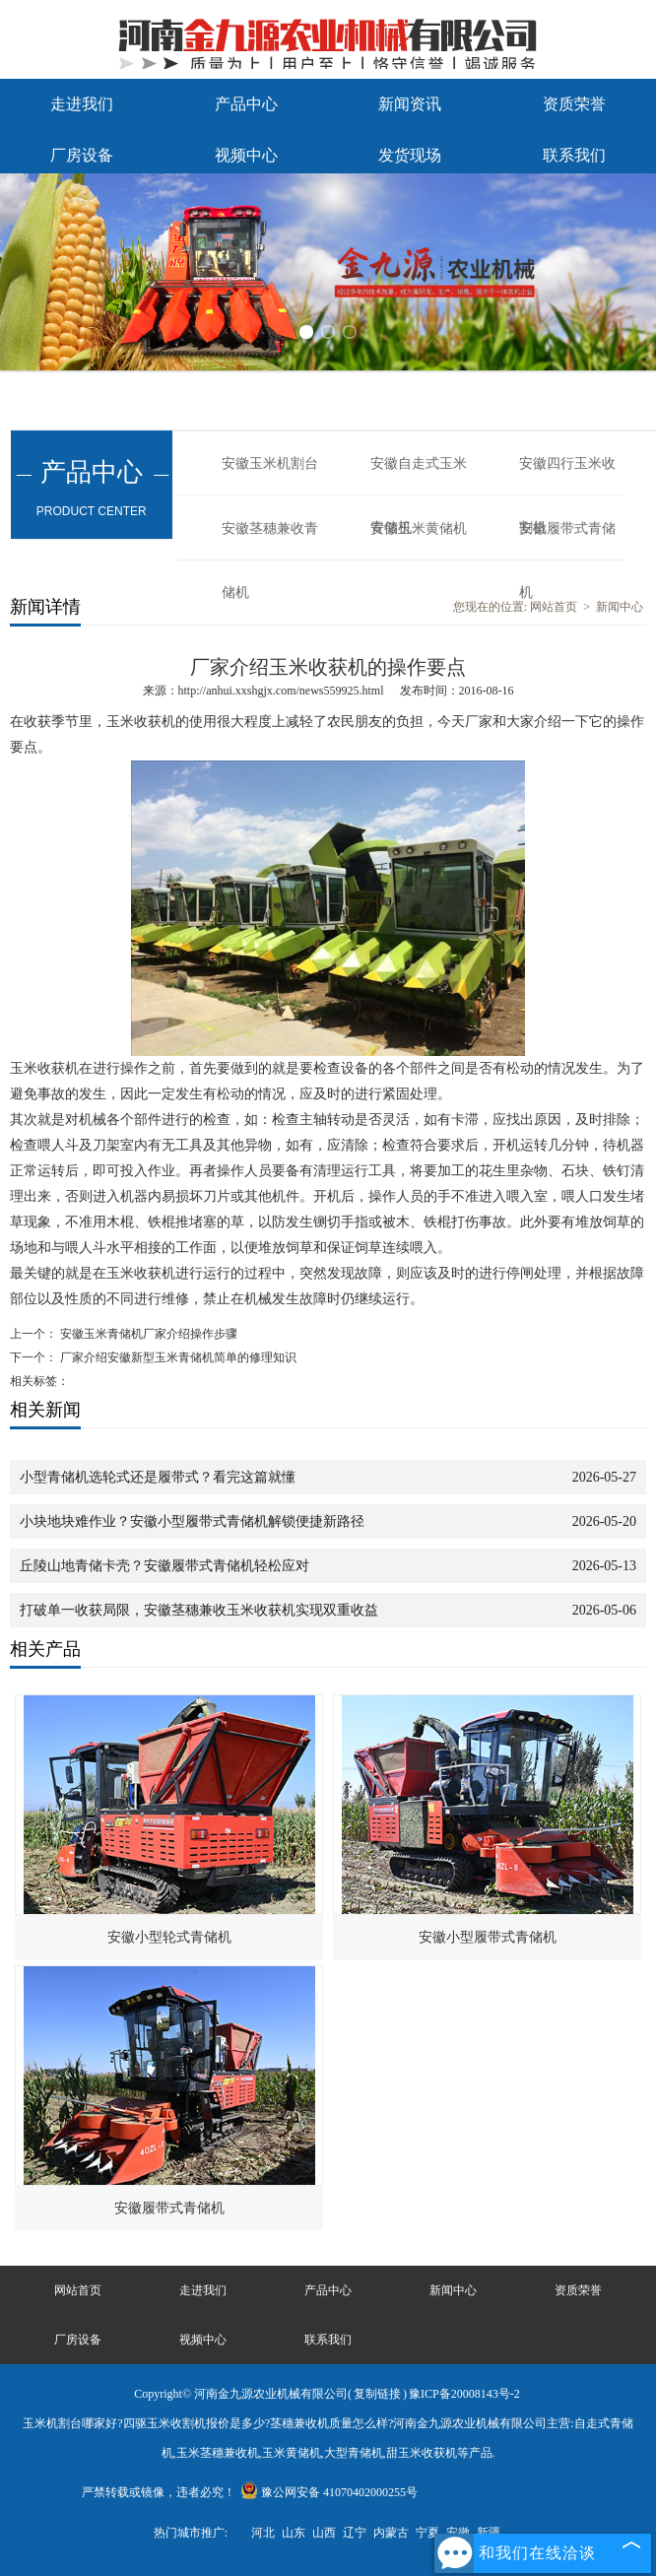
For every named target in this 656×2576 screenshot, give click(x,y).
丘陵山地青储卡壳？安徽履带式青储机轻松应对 (164, 1565)
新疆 (488, 2533)
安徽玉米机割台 (270, 463)
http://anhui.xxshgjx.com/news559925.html (281, 690)
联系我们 (574, 155)
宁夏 (427, 2533)
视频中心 (246, 155)
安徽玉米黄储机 (418, 528)
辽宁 (354, 2533)
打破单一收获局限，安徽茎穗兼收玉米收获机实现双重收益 (199, 1610)
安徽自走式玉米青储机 (418, 475)
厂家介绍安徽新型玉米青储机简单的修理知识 (176, 1357)
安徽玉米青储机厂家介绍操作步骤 (147, 1334)
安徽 (458, 2533)
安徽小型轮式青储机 (169, 1937)
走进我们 (81, 104)
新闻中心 (619, 607)
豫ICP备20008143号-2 (464, 2394)
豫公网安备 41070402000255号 (329, 2492)
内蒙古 (391, 2533)
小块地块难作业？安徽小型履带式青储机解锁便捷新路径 (192, 1521)
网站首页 (553, 607)
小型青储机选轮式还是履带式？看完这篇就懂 (157, 1477)
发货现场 (409, 155)
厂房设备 (81, 155)
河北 (263, 2533)
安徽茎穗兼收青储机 (270, 541)
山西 (324, 2533)
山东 (293, 2533)
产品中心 (246, 104)
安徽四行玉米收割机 (567, 475)
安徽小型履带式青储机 (488, 1937)
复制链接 (377, 2394)
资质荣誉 (574, 104)
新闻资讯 (409, 104)
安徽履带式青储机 (567, 541)
